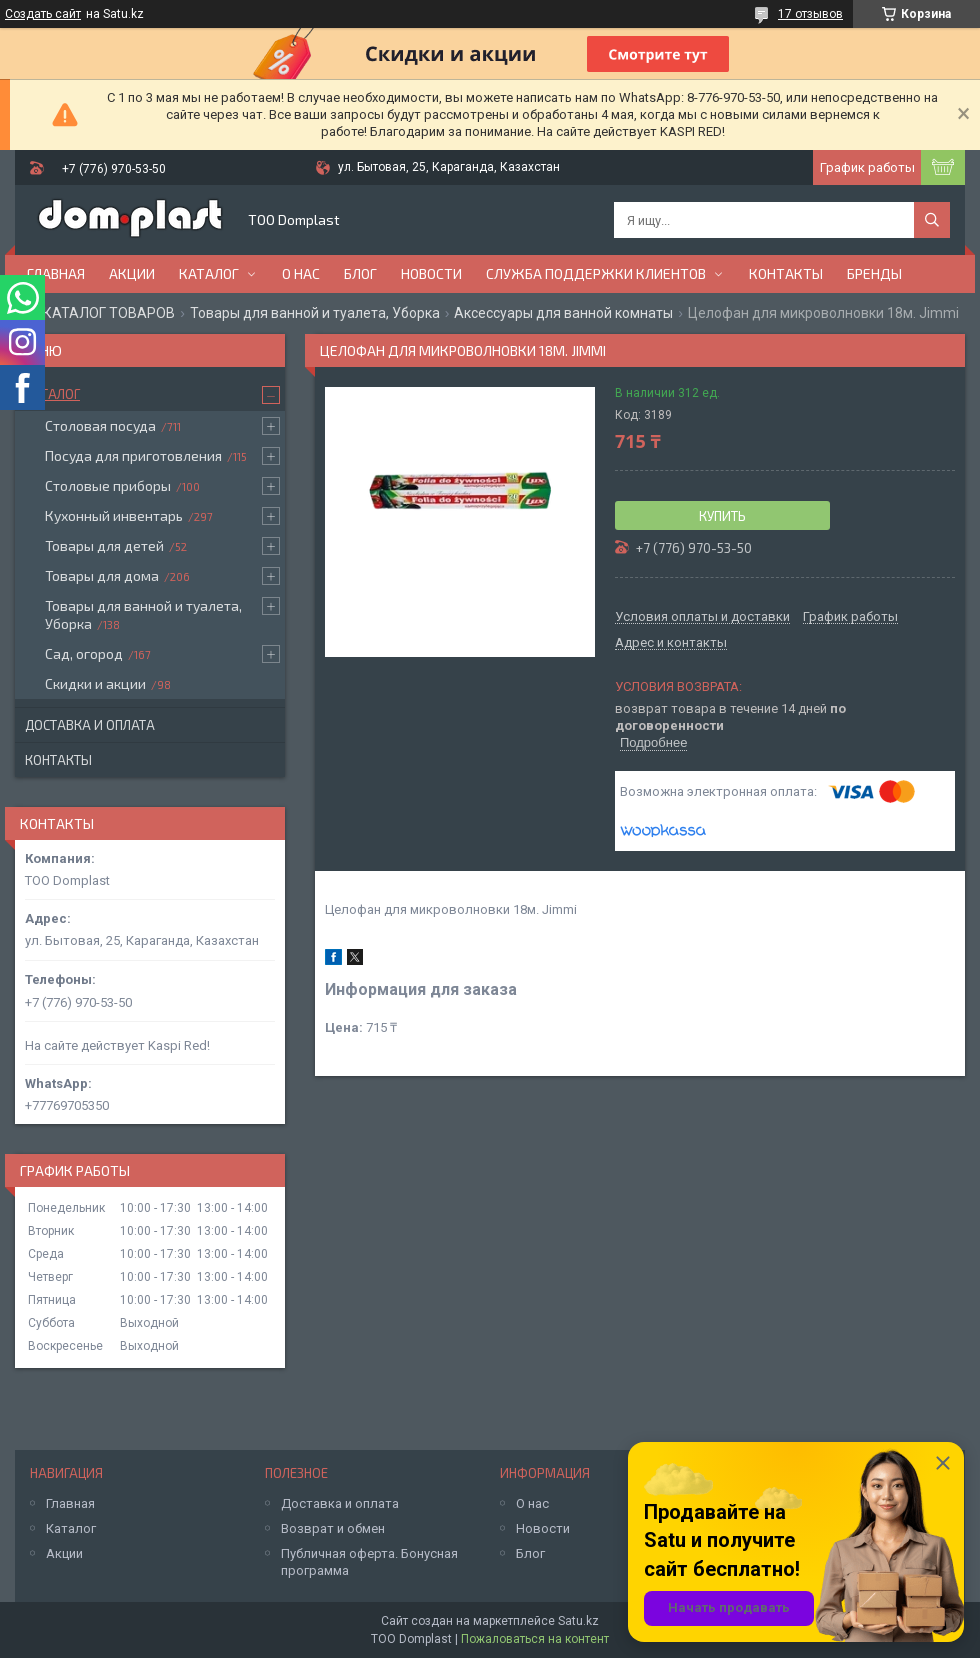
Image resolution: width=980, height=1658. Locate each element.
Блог (360, 273)
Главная (56, 273)
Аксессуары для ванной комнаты (563, 313)
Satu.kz (578, 1621)
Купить (722, 516)
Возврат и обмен (333, 1528)
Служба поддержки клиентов (596, 273)
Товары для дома (102, 575)
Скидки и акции (95, 683)
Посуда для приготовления (133, 455)
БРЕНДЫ (874, 273)
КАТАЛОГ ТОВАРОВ (109, 313)
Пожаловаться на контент (535, 1639)
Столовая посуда (100, 425)
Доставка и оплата (90, 725)
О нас (301, 273)
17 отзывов (810, 14)
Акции (132, 273)
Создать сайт (43, 14)
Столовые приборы (108, 485)
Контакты (786, 273)
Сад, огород (84, 653)
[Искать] (932, 220)
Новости (431, 273)
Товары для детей (104, 545)
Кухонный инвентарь (114, 515)
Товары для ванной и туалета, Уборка (315, 313)
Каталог (209, 273)
